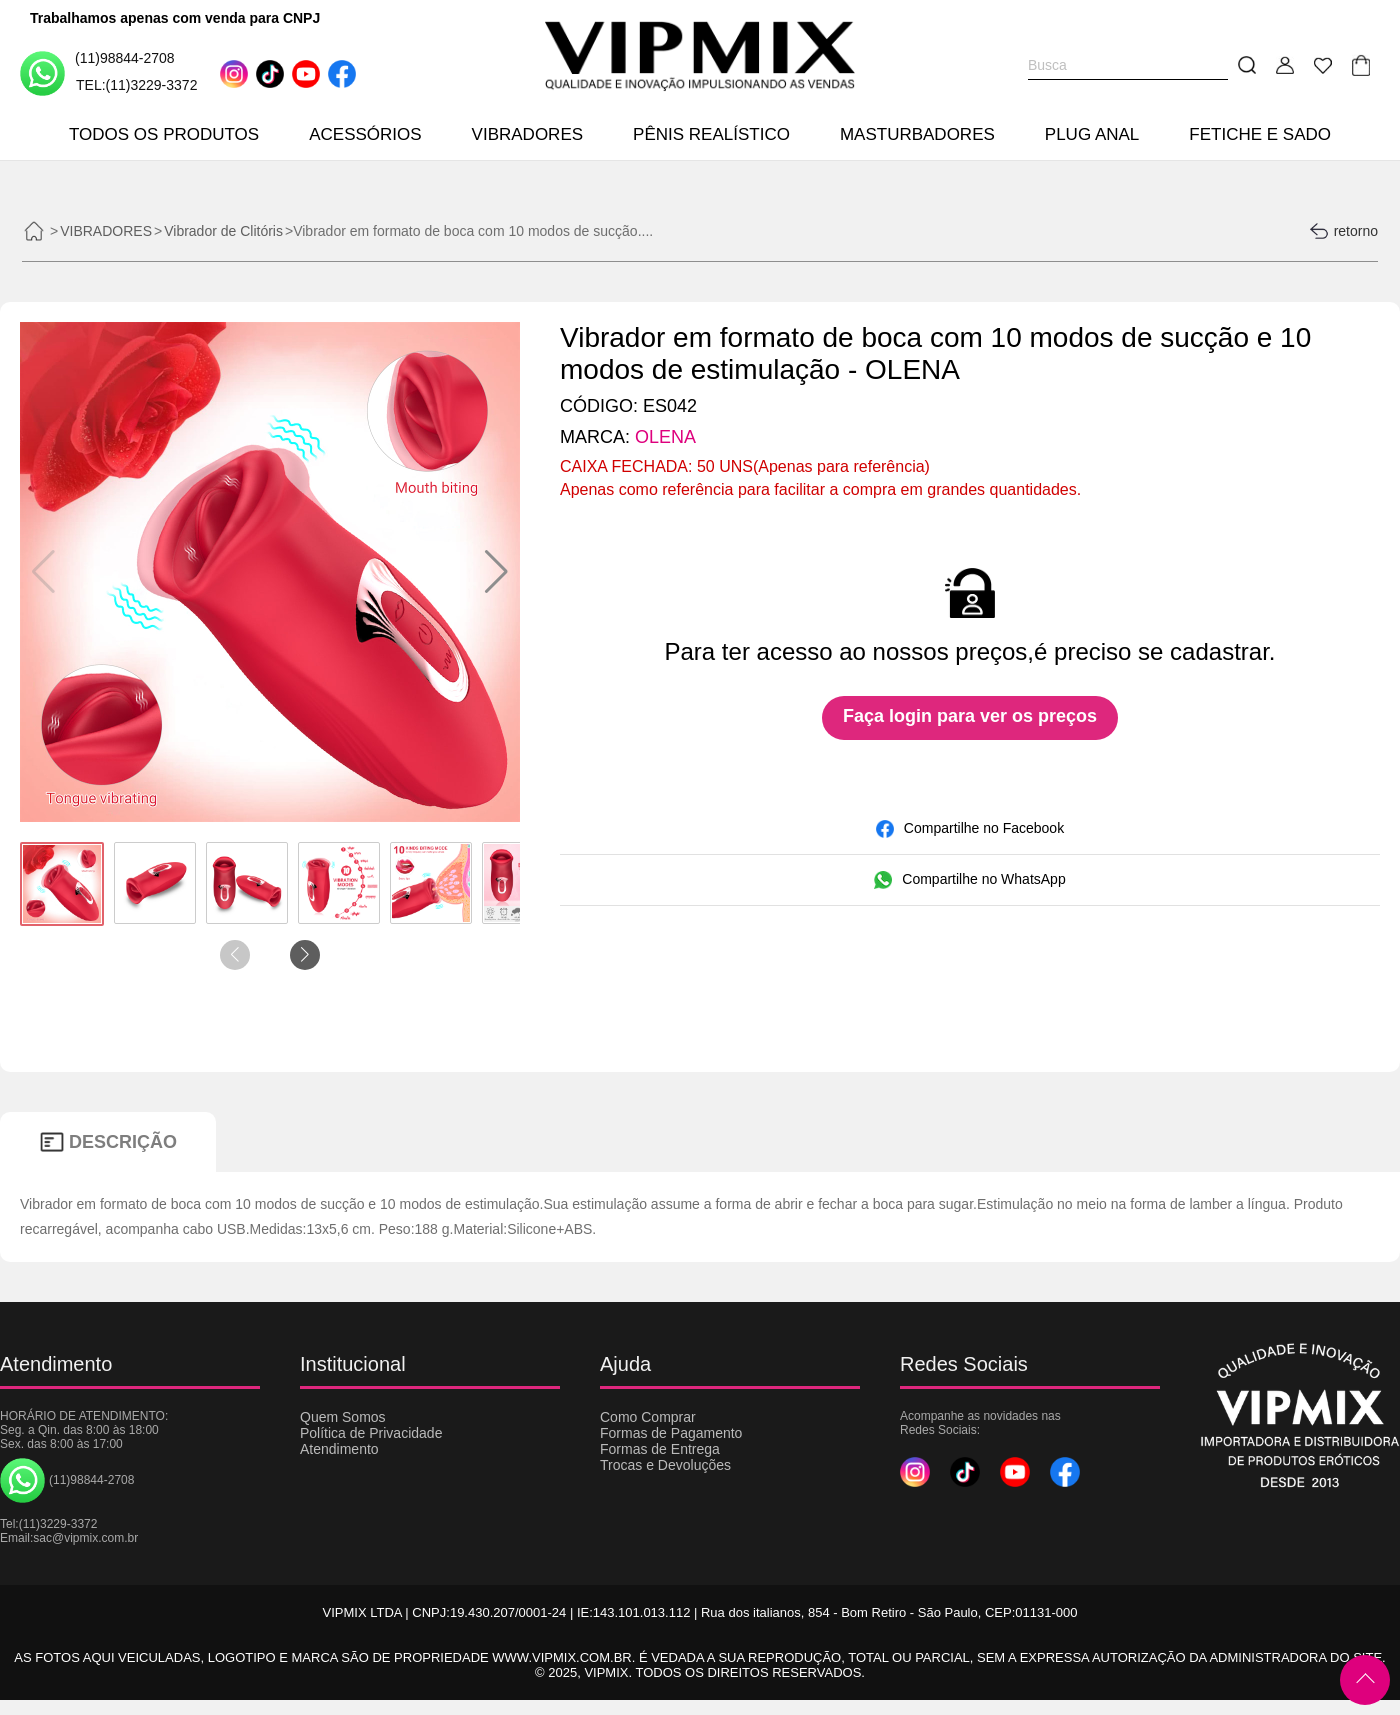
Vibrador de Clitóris (223, 231)
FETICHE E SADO (1260, 134)
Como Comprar (648, 1417)
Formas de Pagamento (671, 1433)
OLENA (665, 437)
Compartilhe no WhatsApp (969, 880)
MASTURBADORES (917, 134)
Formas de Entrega (660, 1449)
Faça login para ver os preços (970, 716)
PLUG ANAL (1092, 134)
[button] (496, 572)
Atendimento (339, 1449)
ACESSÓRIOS (365, 134)
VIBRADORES (527, 134)
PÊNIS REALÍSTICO (711, 134)
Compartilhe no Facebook (970, 829)
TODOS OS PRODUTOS (164, 134)
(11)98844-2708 (97, 72)
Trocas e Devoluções (665, 1465)
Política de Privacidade (371, 1433)
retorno (1343, 231)
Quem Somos (343, 1417)
